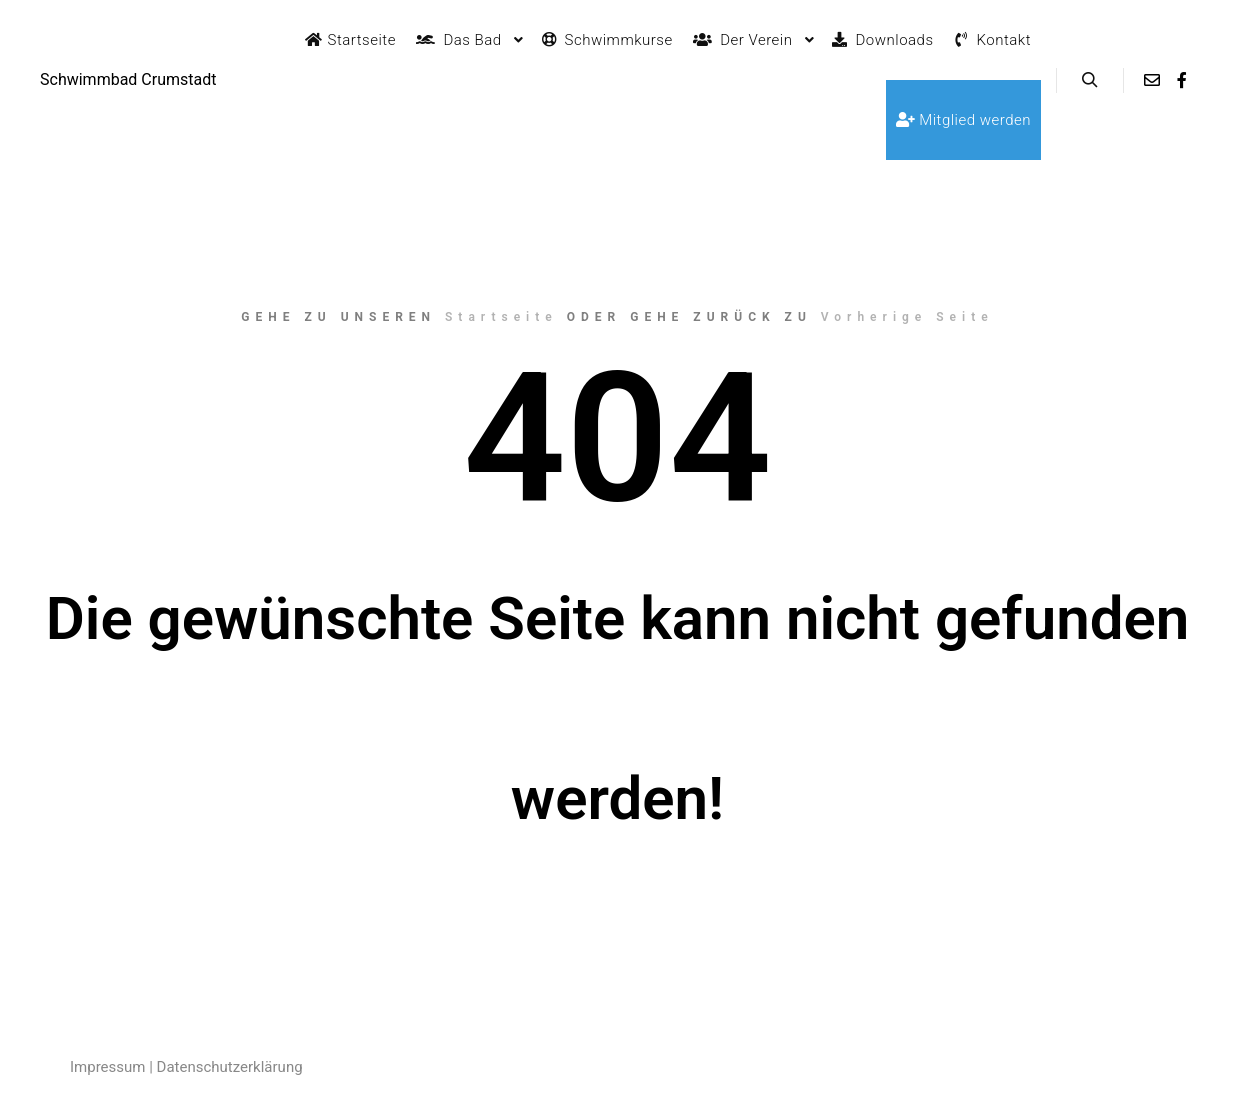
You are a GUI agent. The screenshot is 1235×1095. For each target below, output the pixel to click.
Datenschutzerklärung (230, 1067)
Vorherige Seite (907, 317)
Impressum (107, 1067)
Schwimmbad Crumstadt (128, 79)
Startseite (501, 317)
